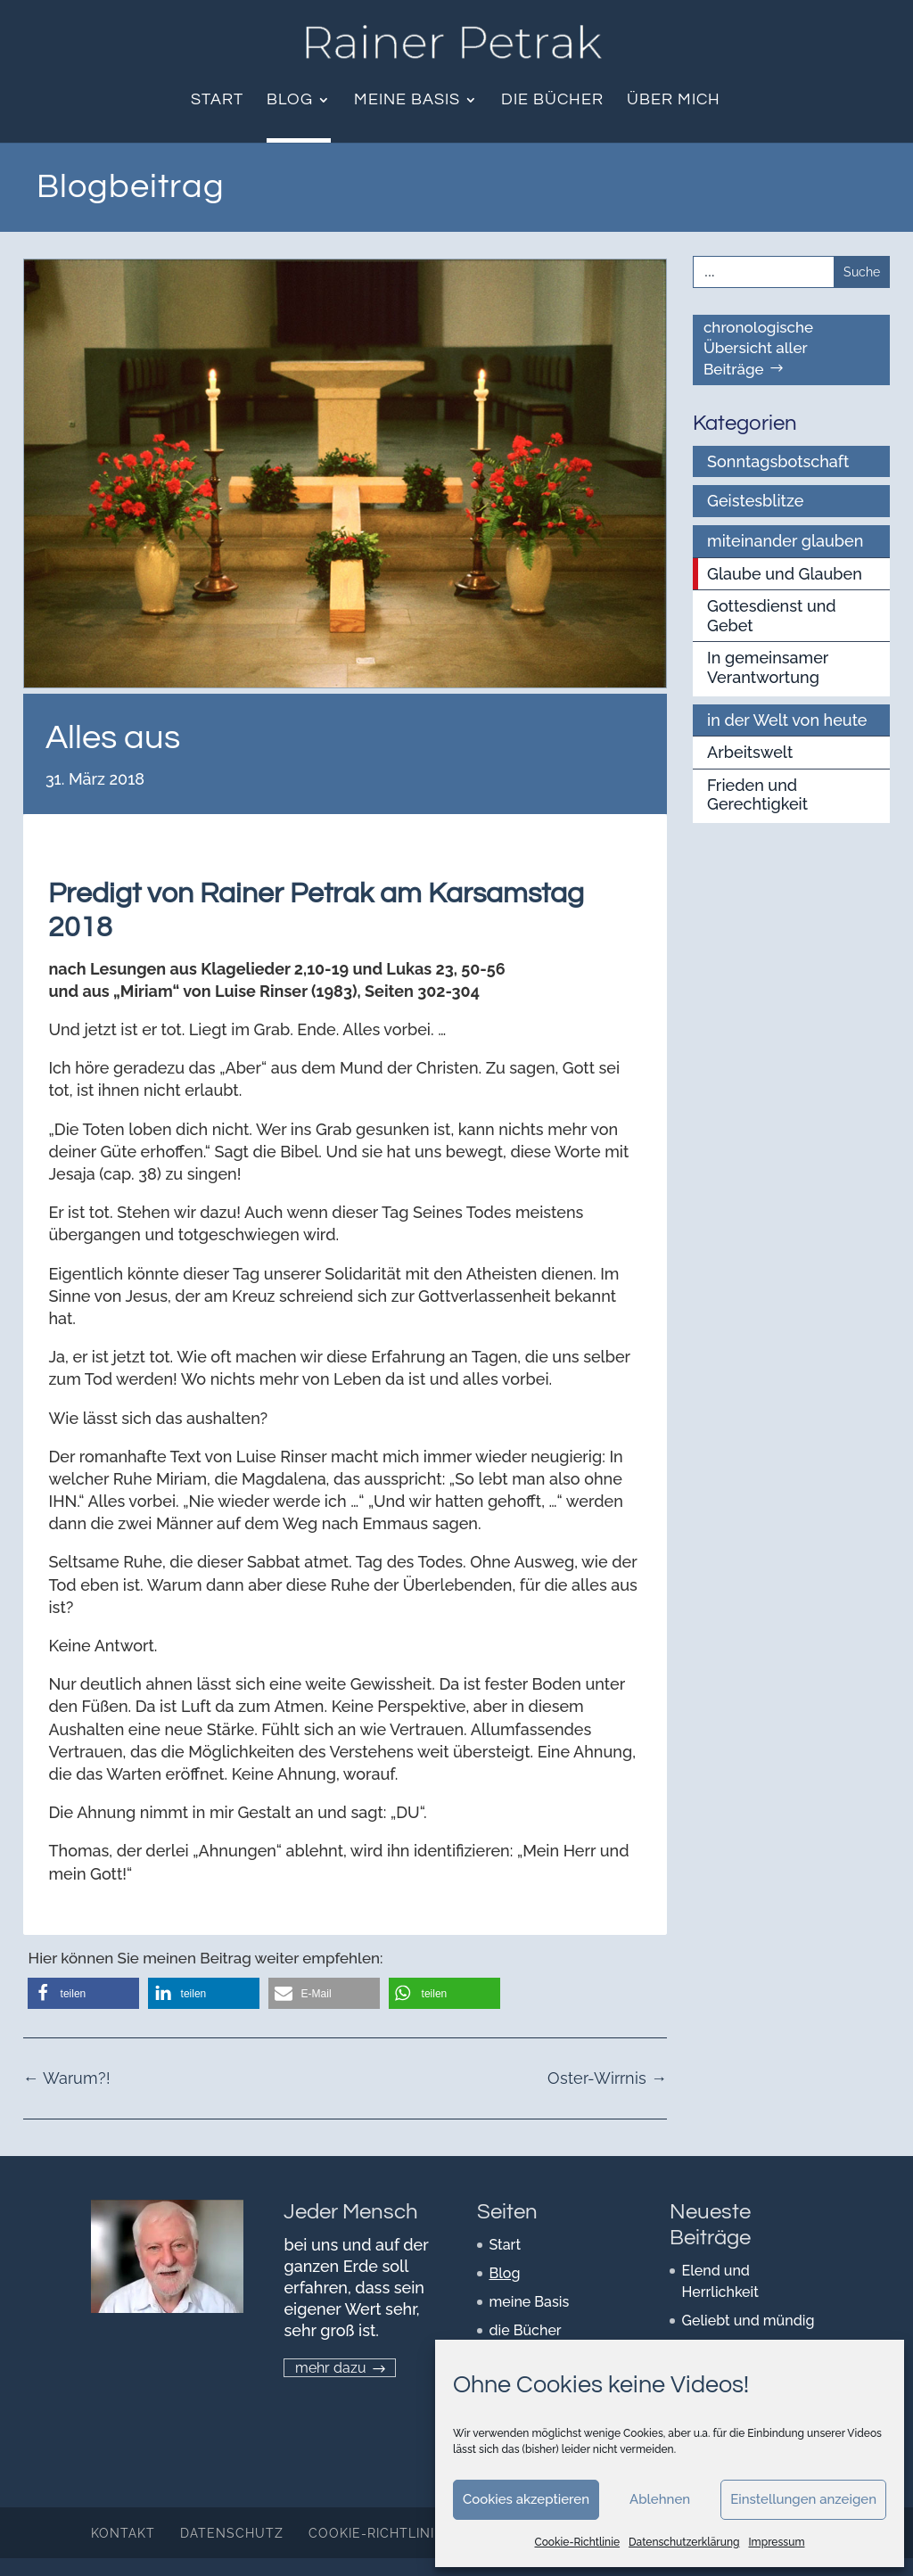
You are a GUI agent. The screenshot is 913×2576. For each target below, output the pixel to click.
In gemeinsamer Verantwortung (767, 667)
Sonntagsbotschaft (778, 461)
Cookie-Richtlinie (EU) (392, 2533)
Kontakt (123, 2533)
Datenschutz (232, 2533)
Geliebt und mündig (748, 2320)
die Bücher (552, 101)
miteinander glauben (785, 540)
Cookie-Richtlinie (578, 2542)
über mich (673, 101)
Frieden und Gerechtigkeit (757, 795)
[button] (83, 1993)
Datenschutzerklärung (684, 2542)
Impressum (776, 2542)
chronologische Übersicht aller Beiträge (758, 348)
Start (217, 101)
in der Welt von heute (787, 720)
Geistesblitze (755, 500)
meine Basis (407, 101)
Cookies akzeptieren (526, 2499)
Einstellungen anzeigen (803, 2499)
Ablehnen (659, 2499)
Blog (290, 101)
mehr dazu (330, 2367)
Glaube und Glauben (784, 573)
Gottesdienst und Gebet (771, 616)
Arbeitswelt (750, 752)
